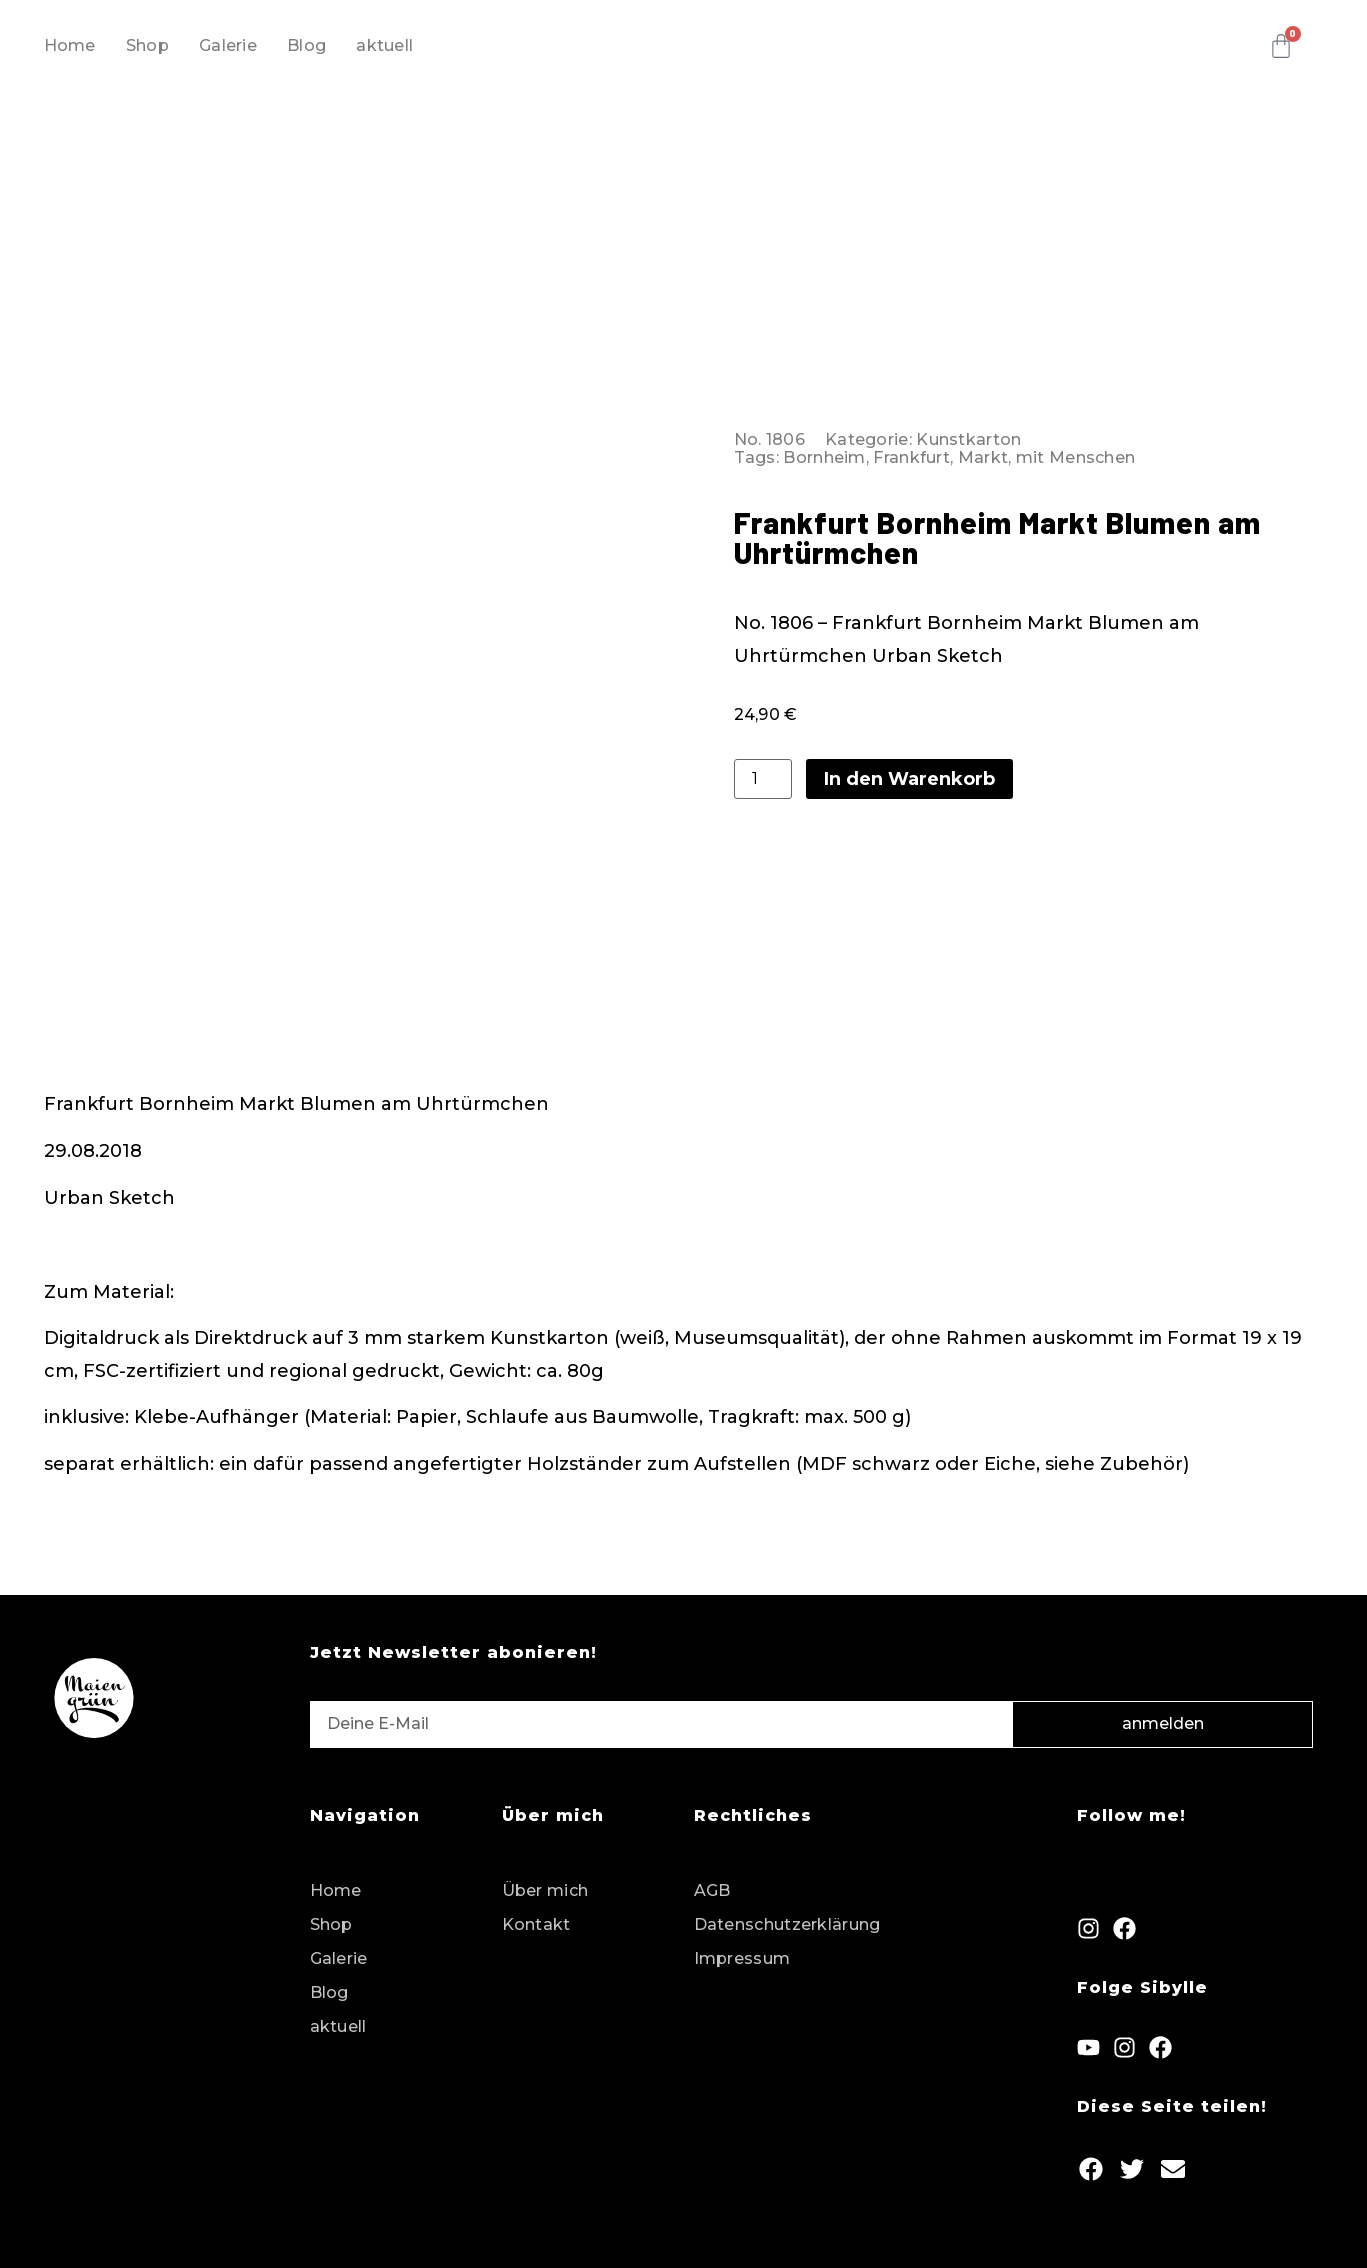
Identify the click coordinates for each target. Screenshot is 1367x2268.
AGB (712, 1882)
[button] (1090, 2160)
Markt (983, 453)
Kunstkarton (968, 435)
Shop (147, 45)
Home (70, 45)
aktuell (384, 45)
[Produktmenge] (763, 775)
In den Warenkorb (909, 775)
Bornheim (824, 453)
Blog (306, 45)
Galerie (228, 45)
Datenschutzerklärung (787, 1916)
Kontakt (536, 1916)
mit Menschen (1076, 453)
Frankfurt (911, 453)
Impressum (742, 1950)
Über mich (545, 1882)
